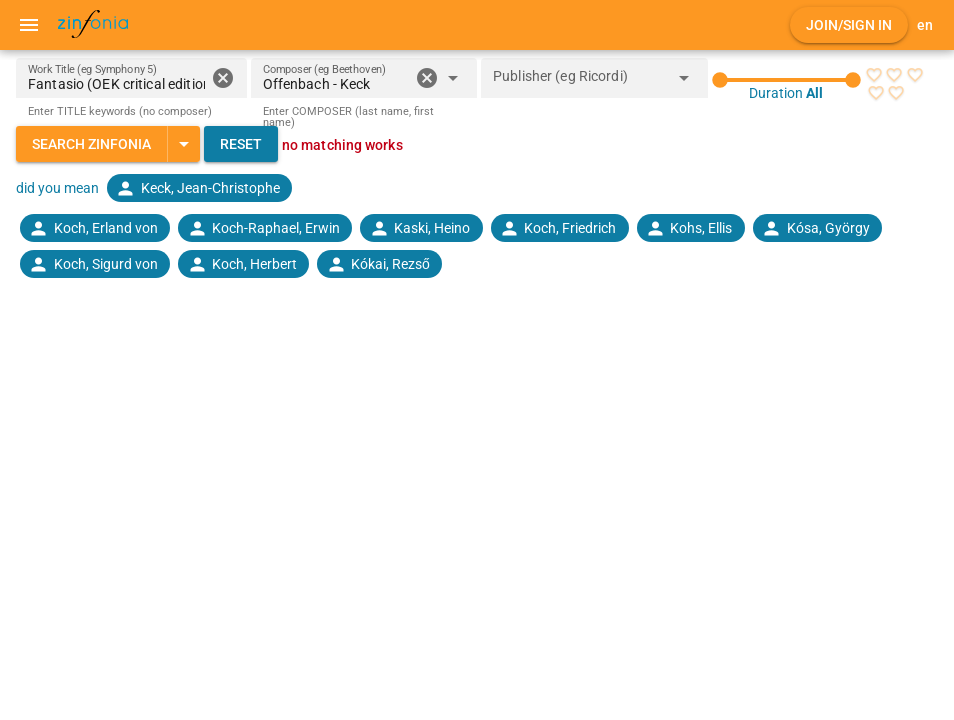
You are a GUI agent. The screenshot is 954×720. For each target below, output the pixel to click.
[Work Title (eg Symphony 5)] (116, 78)
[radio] (874, 75)
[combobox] (336, 84)
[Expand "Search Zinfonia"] (183, 144)
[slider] (787, 80)
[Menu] (29, 25)
